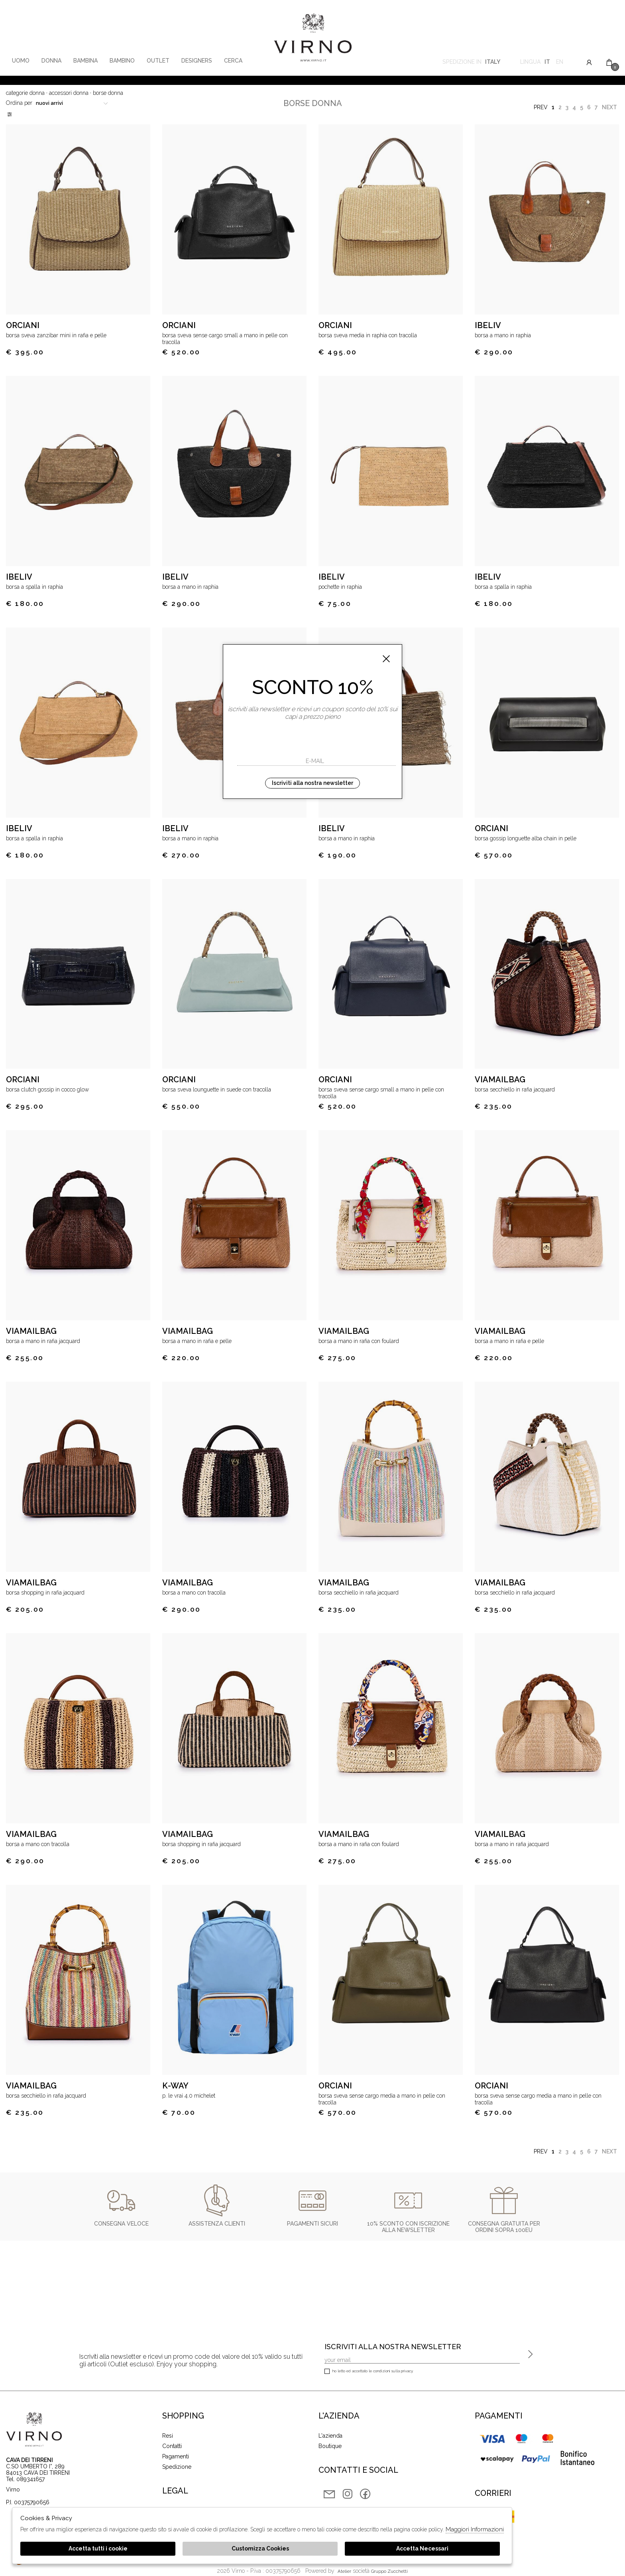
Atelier (344, 2571)
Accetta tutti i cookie (98, 2548)
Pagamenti (175, 2456)
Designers (196, 60)
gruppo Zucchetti (389, 2571)
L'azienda (330, 2435)
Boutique (330, 2446)
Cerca (233, 60)
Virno (313, 38)
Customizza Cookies (260, 2548)
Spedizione (176, 2467)
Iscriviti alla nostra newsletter (312, 783)
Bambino (122, 60)
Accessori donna (68, 93)
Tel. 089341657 (25, 2479)
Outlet (158, 60)
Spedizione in (471, 63)
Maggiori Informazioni (475, 2529)
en (559, 63)
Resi (167, 2435)
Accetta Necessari (422, 2548)
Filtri (10, 114)
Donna (51, 60)
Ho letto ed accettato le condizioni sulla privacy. (368, 2372)
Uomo (20, 60)
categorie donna (25, 93)
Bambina (85, 60)
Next (609, 107)
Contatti (172, 2446)
